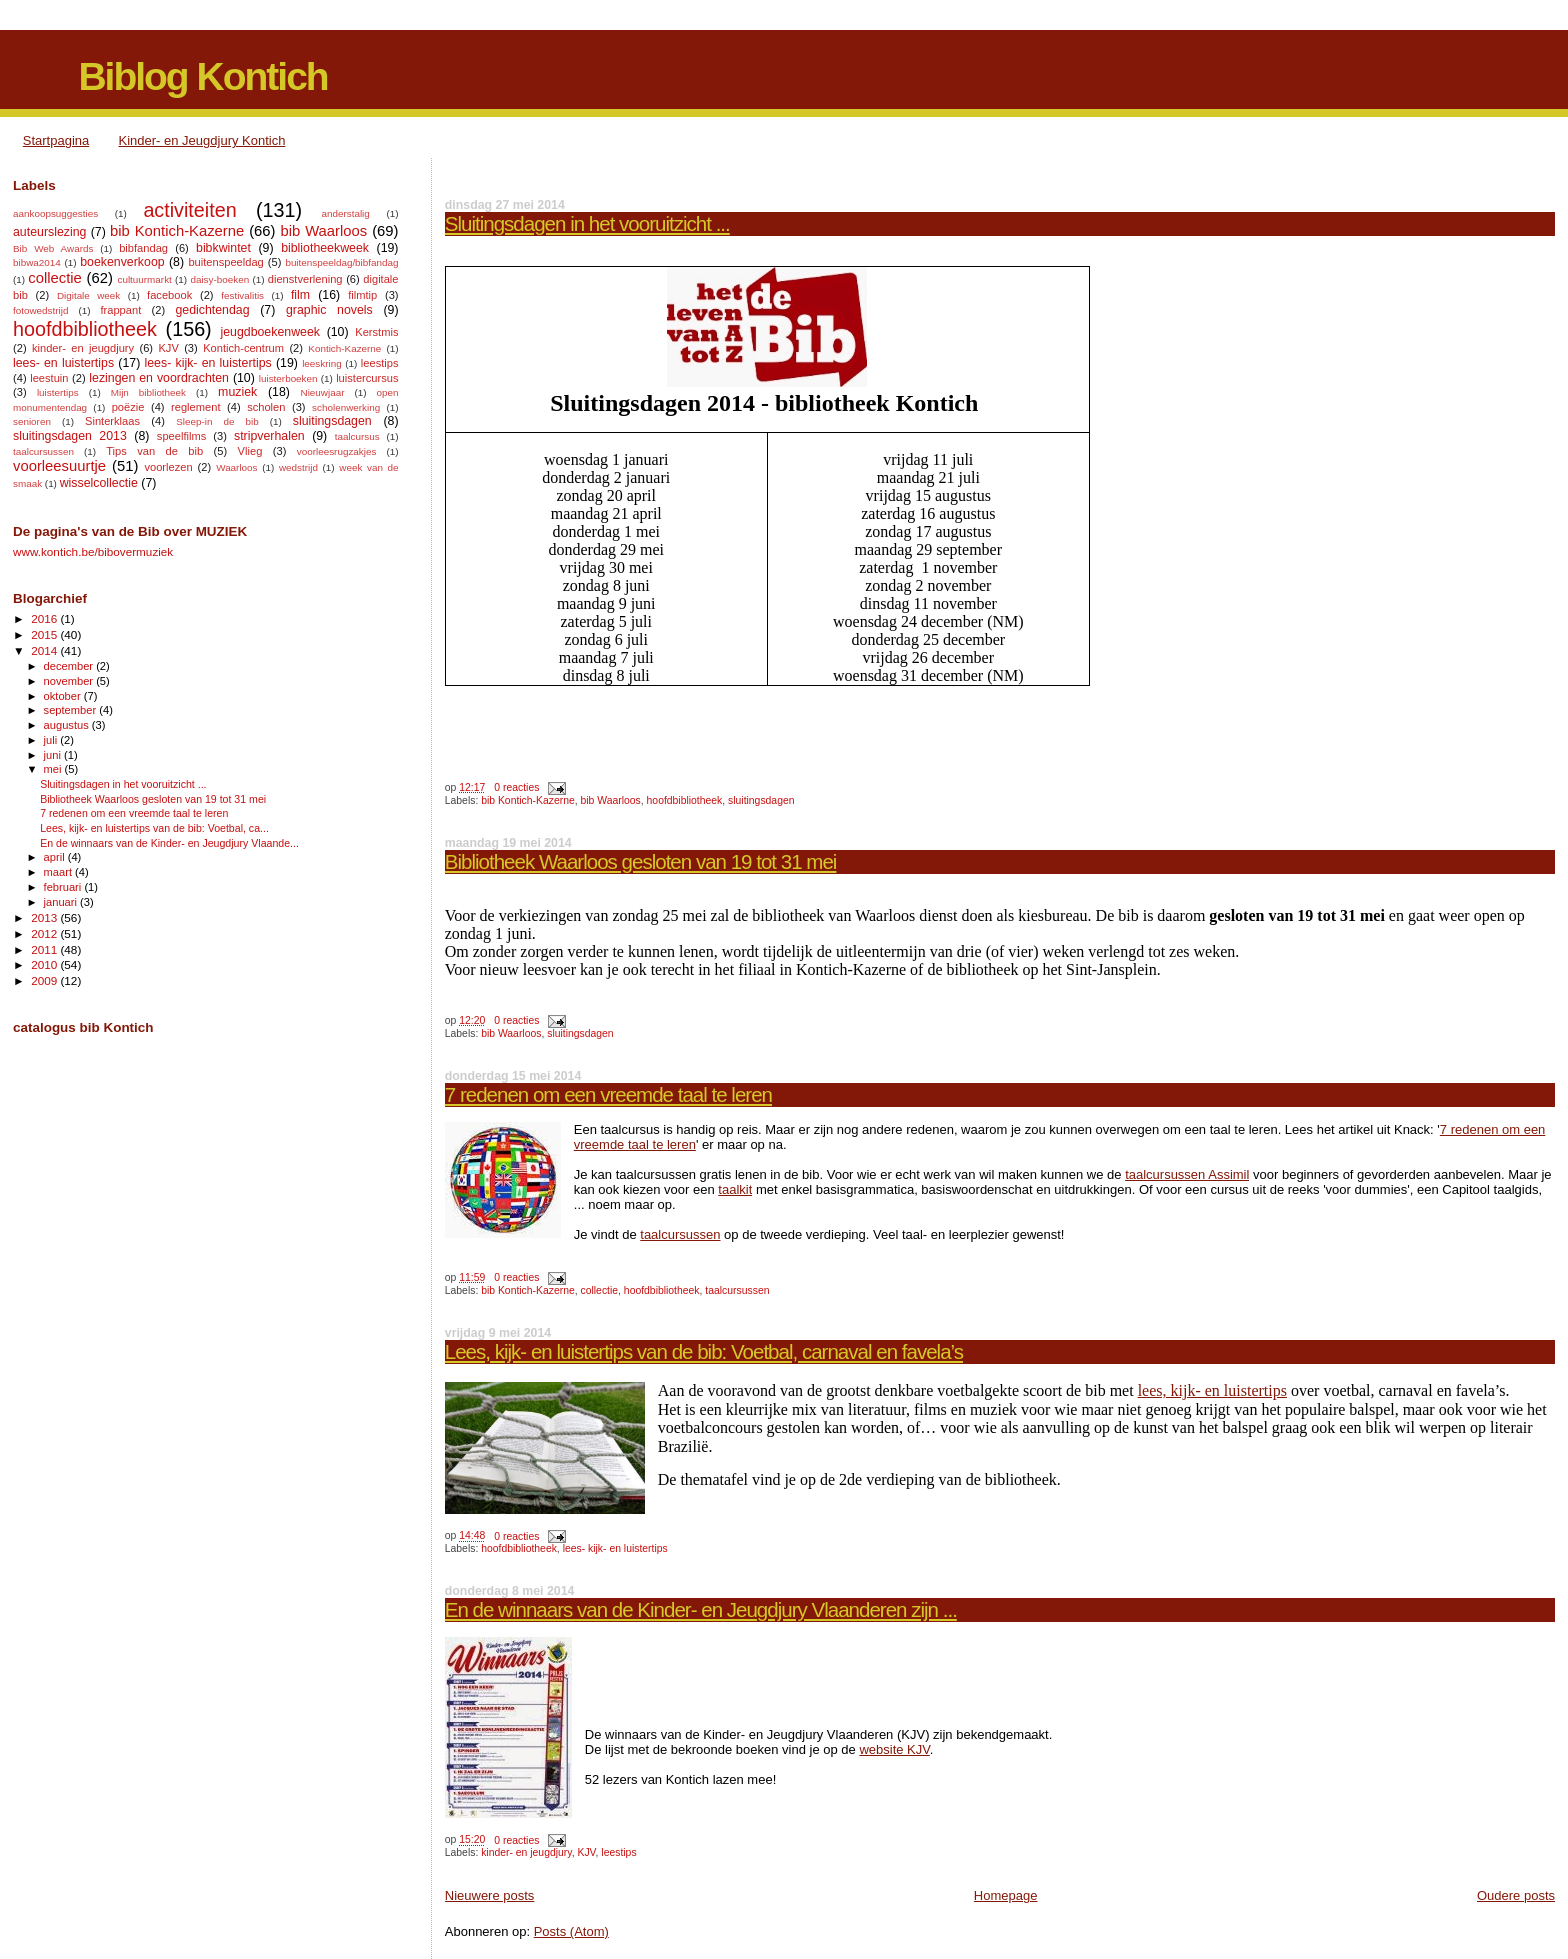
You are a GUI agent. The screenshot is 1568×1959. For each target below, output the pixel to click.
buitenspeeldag (225, 262)
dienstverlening (305, 279)
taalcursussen (680, 1234)
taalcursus (357, 436)
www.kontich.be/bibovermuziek (93, 551)
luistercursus (367, 378)
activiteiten (189, 210)
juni (54, 755)
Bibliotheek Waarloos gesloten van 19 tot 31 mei (641, 861)
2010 (45, 964)
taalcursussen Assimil (1187, 1174)
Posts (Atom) (571, 1931)
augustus (68, 725)
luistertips (58, 392)
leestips (618, 1852)
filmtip (362, 295)
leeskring (322, 363)
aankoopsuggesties (55, 213)
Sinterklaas (112, 421)
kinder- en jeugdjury (526, 1852)
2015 (45, 634)
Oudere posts (1516, 1895)
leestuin (49, 378)
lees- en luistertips (63, 363)
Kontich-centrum (243, 348)
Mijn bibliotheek (148, 392)
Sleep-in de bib (217, 421)
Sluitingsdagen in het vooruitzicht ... (587, 223)
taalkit (735, 1189)
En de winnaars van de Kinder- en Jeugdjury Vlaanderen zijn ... (701, 1609)
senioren (32, 421)
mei (54, 769)
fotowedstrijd (40, 310)
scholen (266, 407)
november (70, 681)
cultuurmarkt (144, 279)
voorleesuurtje (59, 466)
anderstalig (345, 213)
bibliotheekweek (325, 248)
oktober (64, 696)
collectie (600, 1290)
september (72, 710)
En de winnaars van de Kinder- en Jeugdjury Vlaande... (169, 843)
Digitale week (88, 295)
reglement (195, 407)
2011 (45, 949)
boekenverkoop (122, 262)
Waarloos (236, 467)
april (56, 857)
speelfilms (181, 436)
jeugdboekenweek (270, 332)
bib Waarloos (611, 800)
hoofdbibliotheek (685, 800)
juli (52, 740)
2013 (45, 917)
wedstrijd (298, 467)
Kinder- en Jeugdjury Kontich (202, 140)
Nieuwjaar (323, 392)
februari (64, 887)
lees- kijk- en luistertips (615, 1548)
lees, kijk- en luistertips (1212, 1390)
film (300, 295)
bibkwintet (223, 248)
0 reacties (516, 787)
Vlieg (250, 451)
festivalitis (242, 295)
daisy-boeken (219, 279)
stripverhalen (269, 436)
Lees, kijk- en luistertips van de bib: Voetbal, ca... (154, 828)
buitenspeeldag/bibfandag (341, 262)
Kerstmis (376, 332)
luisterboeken (288, 378)
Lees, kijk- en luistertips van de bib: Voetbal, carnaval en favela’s (704, 1351)
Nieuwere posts (490, 1895)
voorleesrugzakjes (337, 451)
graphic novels (329, 310)
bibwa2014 (37, 262)
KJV (586, 1852)
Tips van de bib (154, 451)
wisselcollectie (99, 483)
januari (62, 902)
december (70, 666)
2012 (45, 933)
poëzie (128, 407)
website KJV (894, 1749)
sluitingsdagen (761, 800)
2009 (45, 980)
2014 (45, 650)
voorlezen (168, 467)
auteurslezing (49, 232)
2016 (45, 618)
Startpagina (56, 140)
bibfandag (143, 248)
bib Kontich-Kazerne (528, 800)
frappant (120, 310)
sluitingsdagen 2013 (70, 436)
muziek (237, 392)
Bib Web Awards (53, 248)
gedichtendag (212, 310)
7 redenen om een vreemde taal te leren (608, 1094)
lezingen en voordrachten (159, 378)
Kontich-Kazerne (344, 348)
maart (60, 872)
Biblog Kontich (202, 76)
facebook (169, 295)
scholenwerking (346, 407)
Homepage (1006, 1895)
